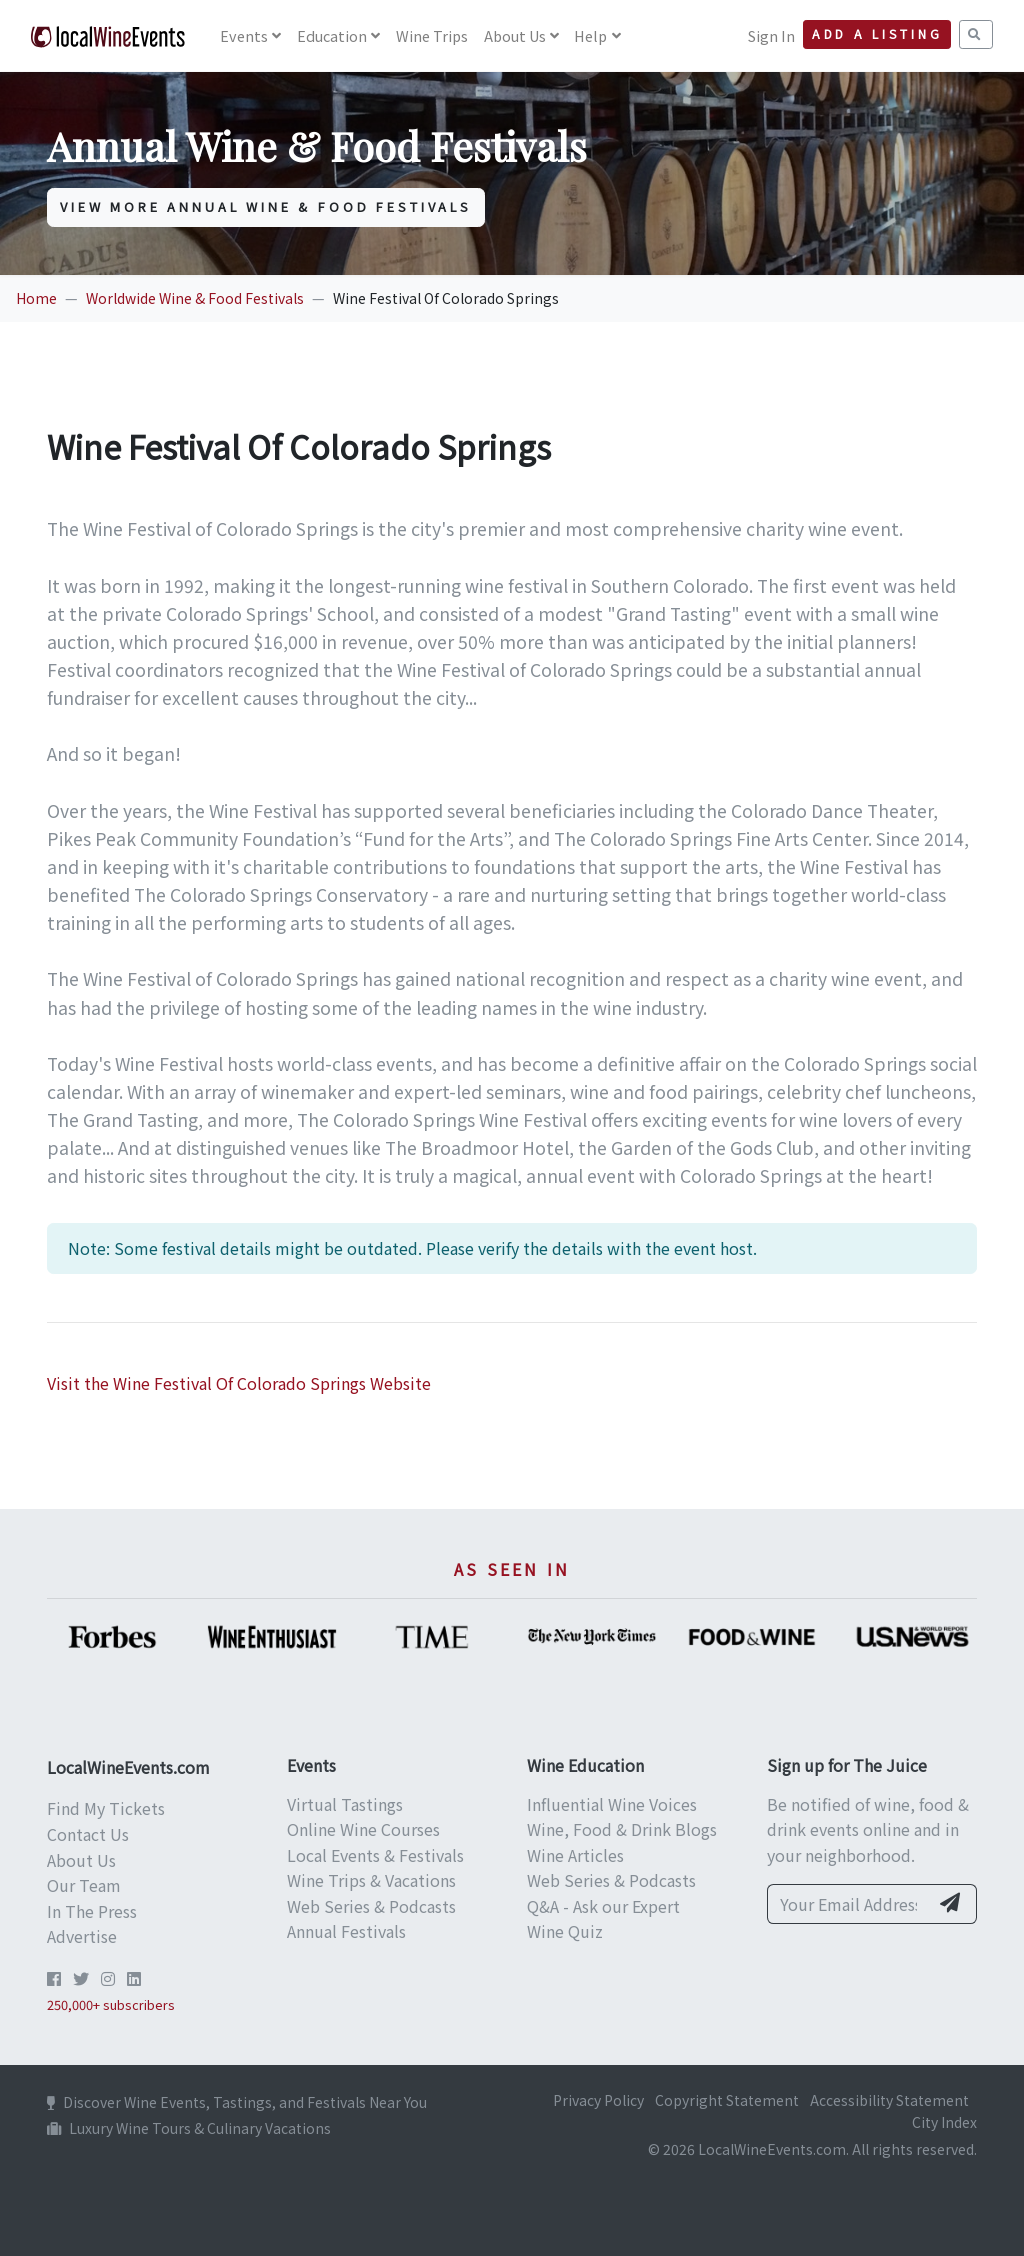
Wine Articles (575, 1855)
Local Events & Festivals (375, 1855)
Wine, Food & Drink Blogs (622, 1829)
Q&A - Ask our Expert (603, 1906)
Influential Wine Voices (612, 1804)
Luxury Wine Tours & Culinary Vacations (189, 2128)
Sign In (771, 35)
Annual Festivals (346, 1931)
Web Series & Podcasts (371, 1906)
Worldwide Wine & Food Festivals (195, 298)
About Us (515, 35)
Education (332, 35)
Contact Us (88, 1834)
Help (590, 35)
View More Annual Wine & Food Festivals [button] (266, 206)
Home (36, 298)
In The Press (92, 1911)
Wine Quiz (565, 1931)
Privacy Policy (598, 2100)
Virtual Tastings (345, 1804)
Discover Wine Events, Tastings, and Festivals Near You (237, 2102)
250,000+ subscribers (111, 2004)
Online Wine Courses (363, 1829)
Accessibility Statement (889, 2100)
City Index (944, 2122)
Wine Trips (432, 35)
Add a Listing (877, 34)
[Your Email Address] (848, 1904)
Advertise (82, 1936)
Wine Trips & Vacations (371, 1880)
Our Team (84, 1885)
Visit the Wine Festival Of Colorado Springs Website (239, 1383)
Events (244, 35)
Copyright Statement (727, 2100)
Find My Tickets (106, 1808)
